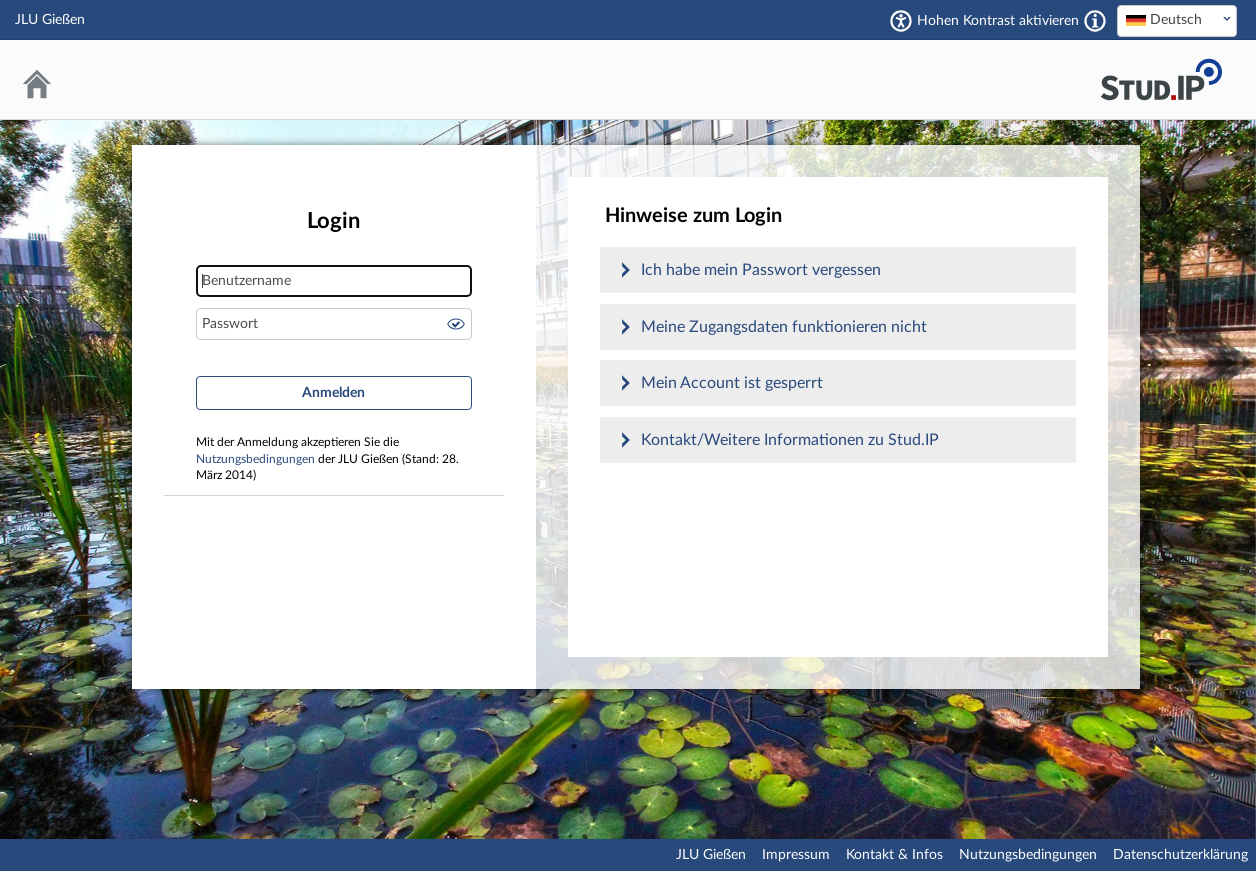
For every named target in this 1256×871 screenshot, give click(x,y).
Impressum (796, 855)
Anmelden (333, 393)
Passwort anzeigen (456, 324)
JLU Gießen (711, 855)
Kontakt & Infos (894, 855)
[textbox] (1177, 20)
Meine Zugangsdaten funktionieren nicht (784, 327)
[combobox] (1177, 21)
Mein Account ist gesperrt (732, 383)
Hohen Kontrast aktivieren (998, 21)
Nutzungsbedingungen (255, 459)
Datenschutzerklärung (1180, 855)
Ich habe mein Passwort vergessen (761, 270)
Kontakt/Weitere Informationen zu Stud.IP (790, 440)
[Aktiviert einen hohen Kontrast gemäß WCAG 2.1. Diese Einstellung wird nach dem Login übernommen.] (1095, 21)
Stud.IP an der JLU (1161, 79)
